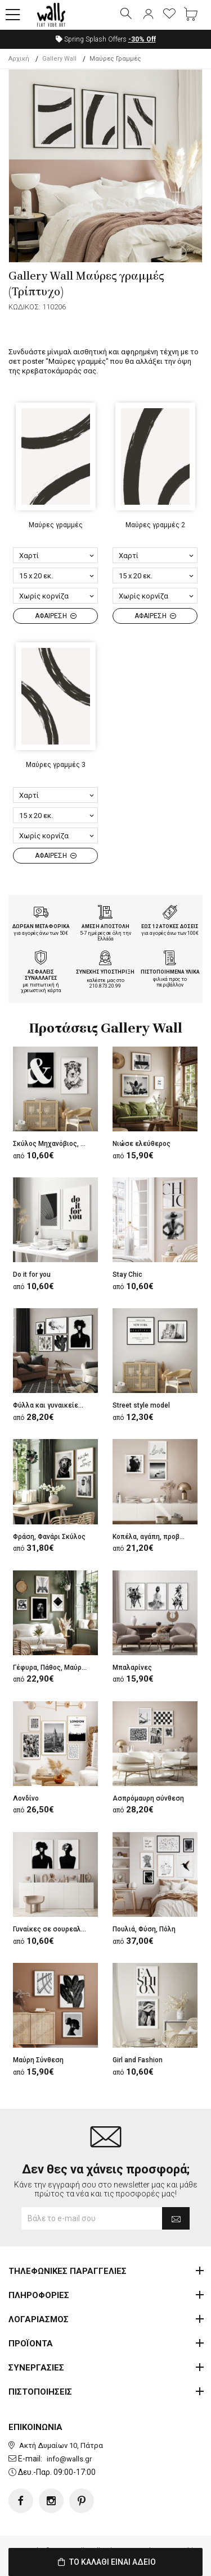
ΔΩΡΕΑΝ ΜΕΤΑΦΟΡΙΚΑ (41, 926)
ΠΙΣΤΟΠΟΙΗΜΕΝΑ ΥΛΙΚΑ (170, 972)
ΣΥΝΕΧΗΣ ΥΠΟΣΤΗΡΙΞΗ (105, 972)
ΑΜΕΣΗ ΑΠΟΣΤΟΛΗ (105, 926)
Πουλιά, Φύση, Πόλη (144, 1929)
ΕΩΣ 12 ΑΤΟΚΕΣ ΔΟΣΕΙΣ (170, 926)
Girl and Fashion (138, 2060)
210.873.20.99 (105, 986)
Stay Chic (127, 1274)
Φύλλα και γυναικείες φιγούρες (63, 1405)
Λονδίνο (26, 1798)
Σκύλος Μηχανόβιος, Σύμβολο (60, 1144)
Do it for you (32, 1274)
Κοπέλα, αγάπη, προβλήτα (154, 1537)
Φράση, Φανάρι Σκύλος (49, 1537)
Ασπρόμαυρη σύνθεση (148, 1798)
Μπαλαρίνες (132, 1667)
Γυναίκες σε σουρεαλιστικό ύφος (66, 1929)
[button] (13, 15)
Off (142, 39)
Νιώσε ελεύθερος (141, 1144)
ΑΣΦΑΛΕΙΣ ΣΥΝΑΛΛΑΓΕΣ (41, 975)
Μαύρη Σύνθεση (38, 2060)
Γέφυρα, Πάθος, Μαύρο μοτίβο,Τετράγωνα (79, 1667)
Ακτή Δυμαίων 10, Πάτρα (61, 2445)
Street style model (141, 1405)
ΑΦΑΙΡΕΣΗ (56, 616)
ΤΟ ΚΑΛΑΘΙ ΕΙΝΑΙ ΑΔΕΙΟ (105, 2561)
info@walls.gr (69, 2459)
